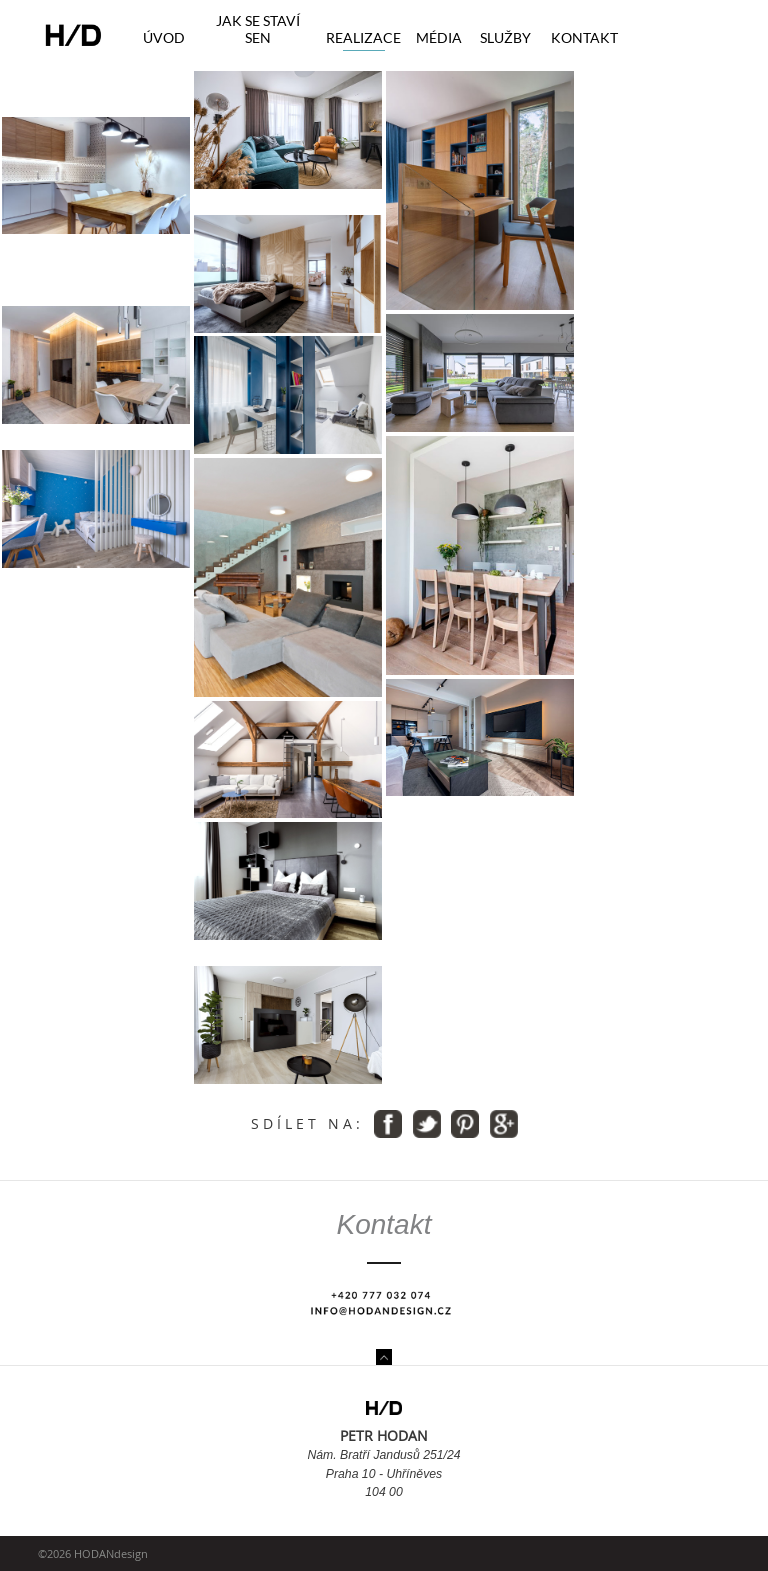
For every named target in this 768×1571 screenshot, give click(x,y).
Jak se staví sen (258, 29)
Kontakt (584, 37)
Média (439, 37)
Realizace (363, 37)
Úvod (164, 37)
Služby (505, 37)
